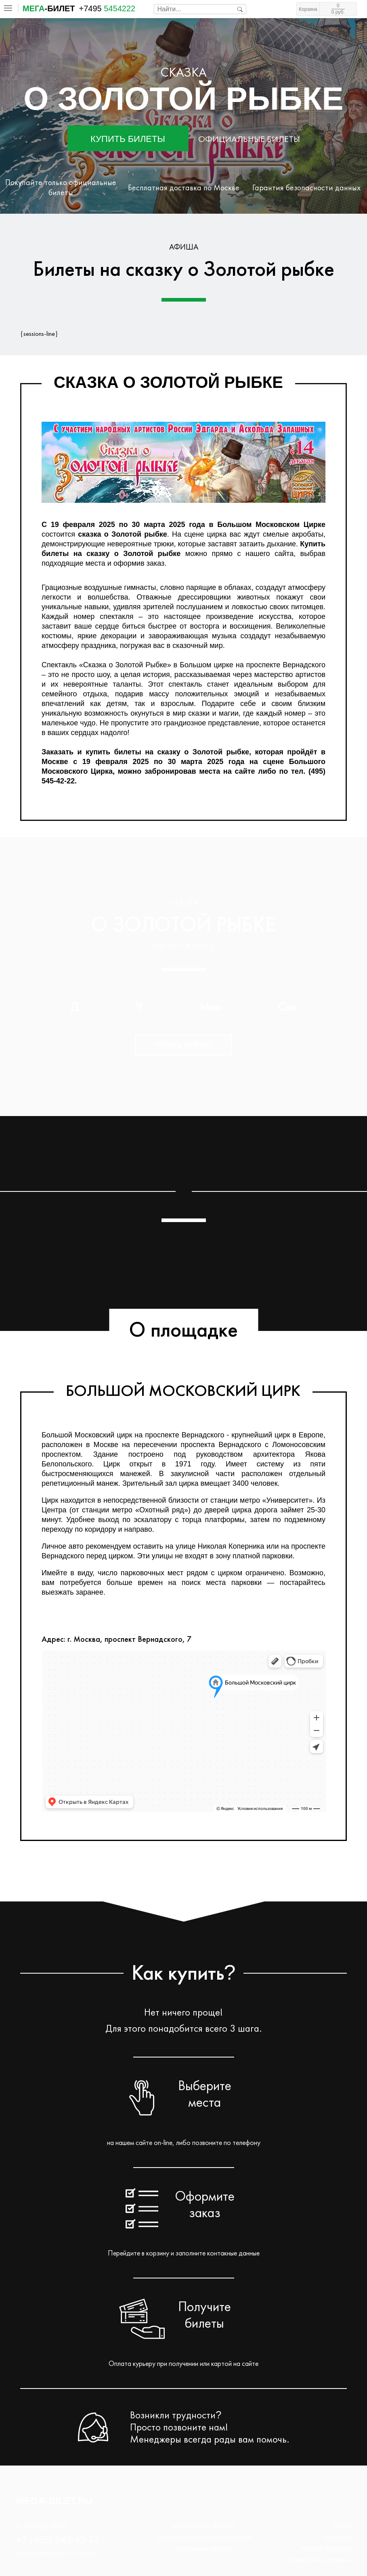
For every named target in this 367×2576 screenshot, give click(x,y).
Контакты (337, 2537)
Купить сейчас (183, 1044)
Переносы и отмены (321, 2560)
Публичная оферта (203, 2548)
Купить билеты (127, 139)
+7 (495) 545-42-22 (57, 2539)
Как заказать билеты (204, 2526)
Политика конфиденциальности (203, 2537)
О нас (342, 2526)
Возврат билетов (325, 2548)
